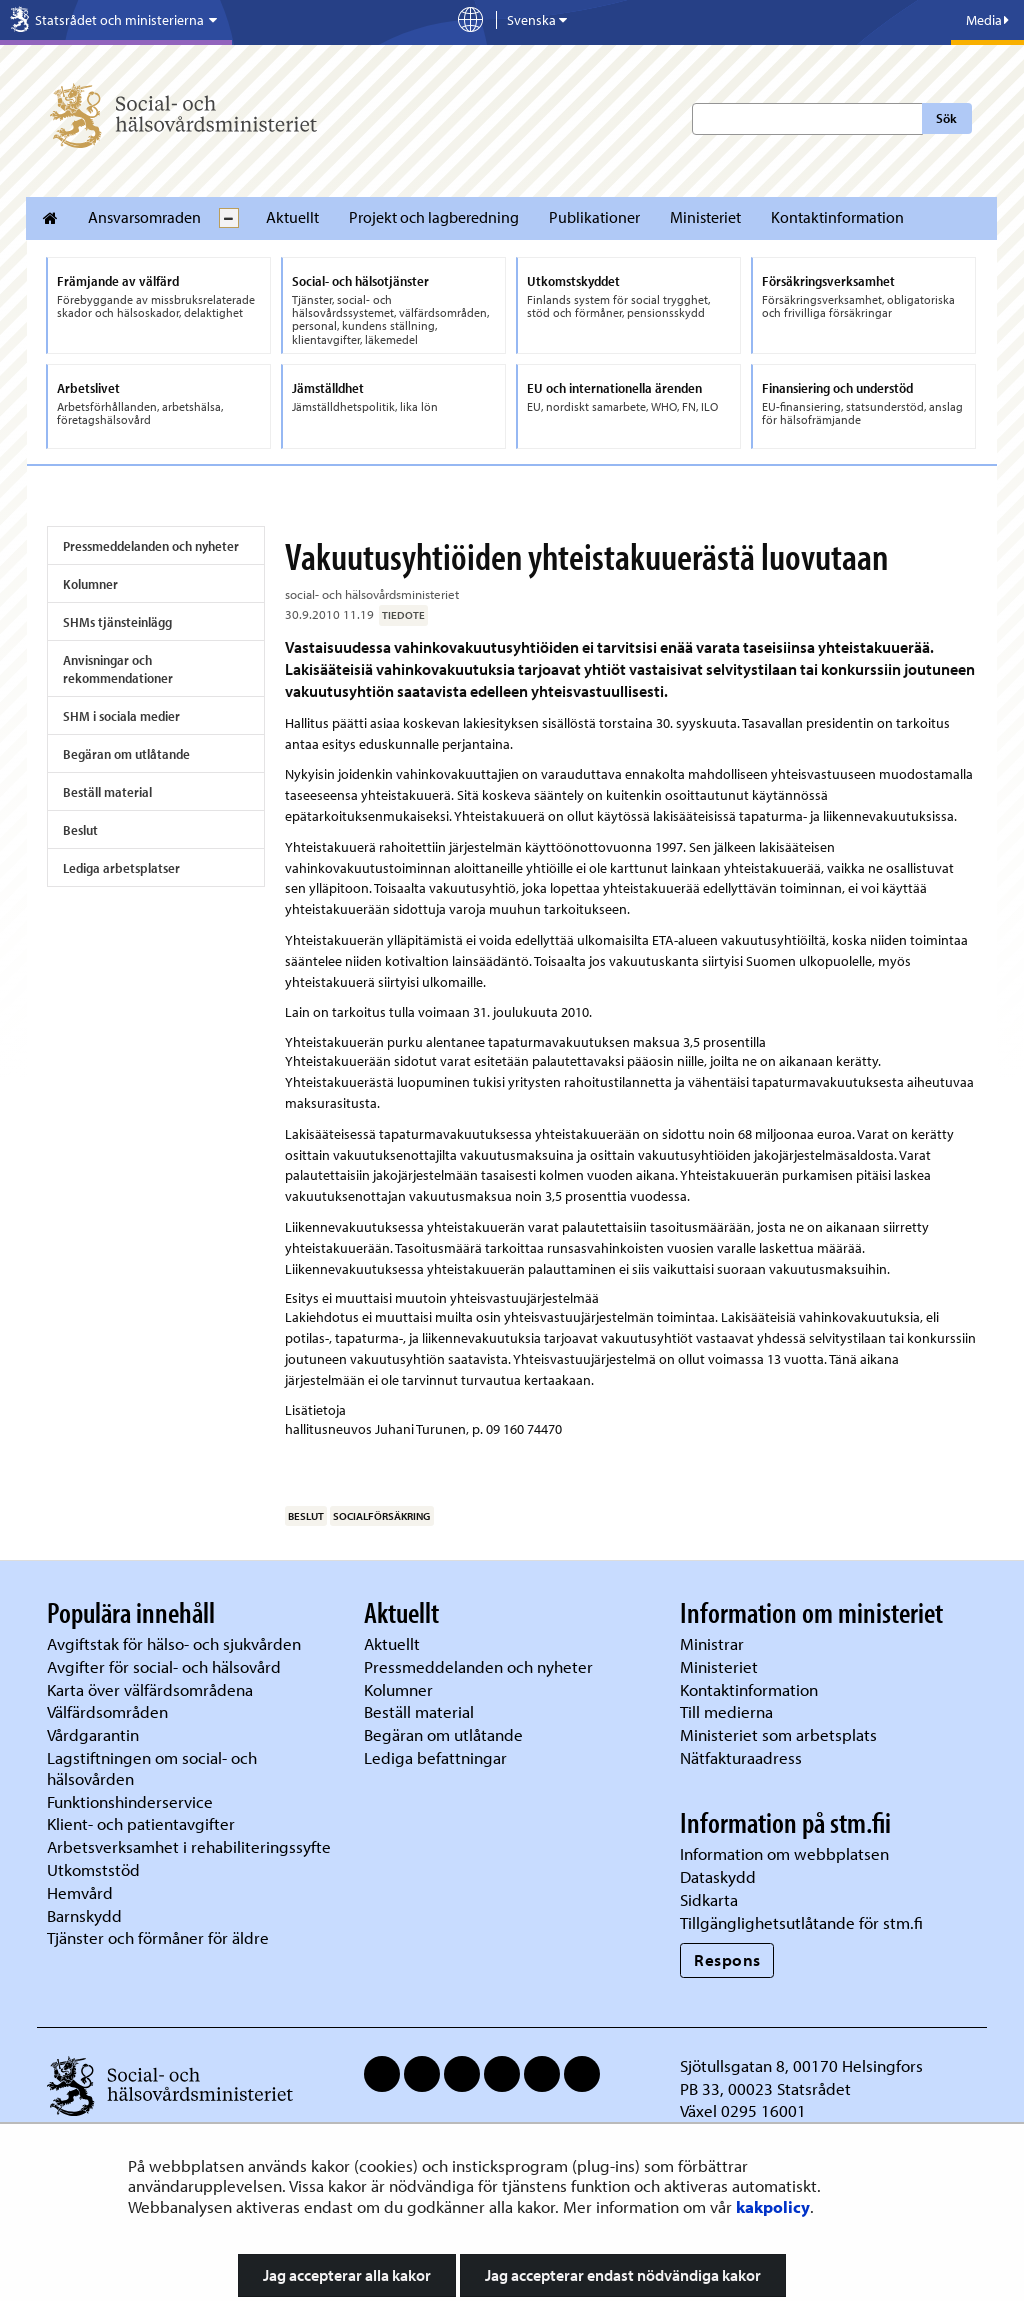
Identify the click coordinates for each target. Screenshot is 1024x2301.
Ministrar (712, 1643)
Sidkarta (709, 1899)
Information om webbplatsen (784, 1853)
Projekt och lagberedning (434, 217)
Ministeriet (705, 217)
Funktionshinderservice (130, 1801)
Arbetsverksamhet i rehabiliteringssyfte (191, 1846)
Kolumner (90, 584)
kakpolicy (773, 2206)
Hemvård (80, 1892)
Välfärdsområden (107, 1711)
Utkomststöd (93, 1869)
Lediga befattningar (435, 1757)
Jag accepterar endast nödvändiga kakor (623, 2275)
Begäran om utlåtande (126, 754)
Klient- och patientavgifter (141, 1823)
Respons (727, 1959)
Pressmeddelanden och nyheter (151, 546)
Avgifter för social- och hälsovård (164, 1666)
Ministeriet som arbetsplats (778, 1734)
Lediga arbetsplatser (121, 868)
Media (987, 20)
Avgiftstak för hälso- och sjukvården (174, 1643)
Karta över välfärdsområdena (150, 1689)
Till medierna (726, 1711)
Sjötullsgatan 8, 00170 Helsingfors (801, 2065)
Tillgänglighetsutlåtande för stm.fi (801, 1922)
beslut (306, 1516)
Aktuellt (292, 217)
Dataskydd (718, 1876)
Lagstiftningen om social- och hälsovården (152, 1768)
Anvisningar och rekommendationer (118, 669)
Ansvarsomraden (144, 217)
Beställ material (107, 792)
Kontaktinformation (837, 217)
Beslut (80, 830)
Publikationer (594, 217)
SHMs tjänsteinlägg (117, 622)
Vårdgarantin (93, 1734)
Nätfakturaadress (741, 1757)
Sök (946, 118)
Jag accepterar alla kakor (347, 2275)
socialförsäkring (381, 1516)
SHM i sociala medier (121, 716)
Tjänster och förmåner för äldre (158, 1937)
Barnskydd (84, 1915)
